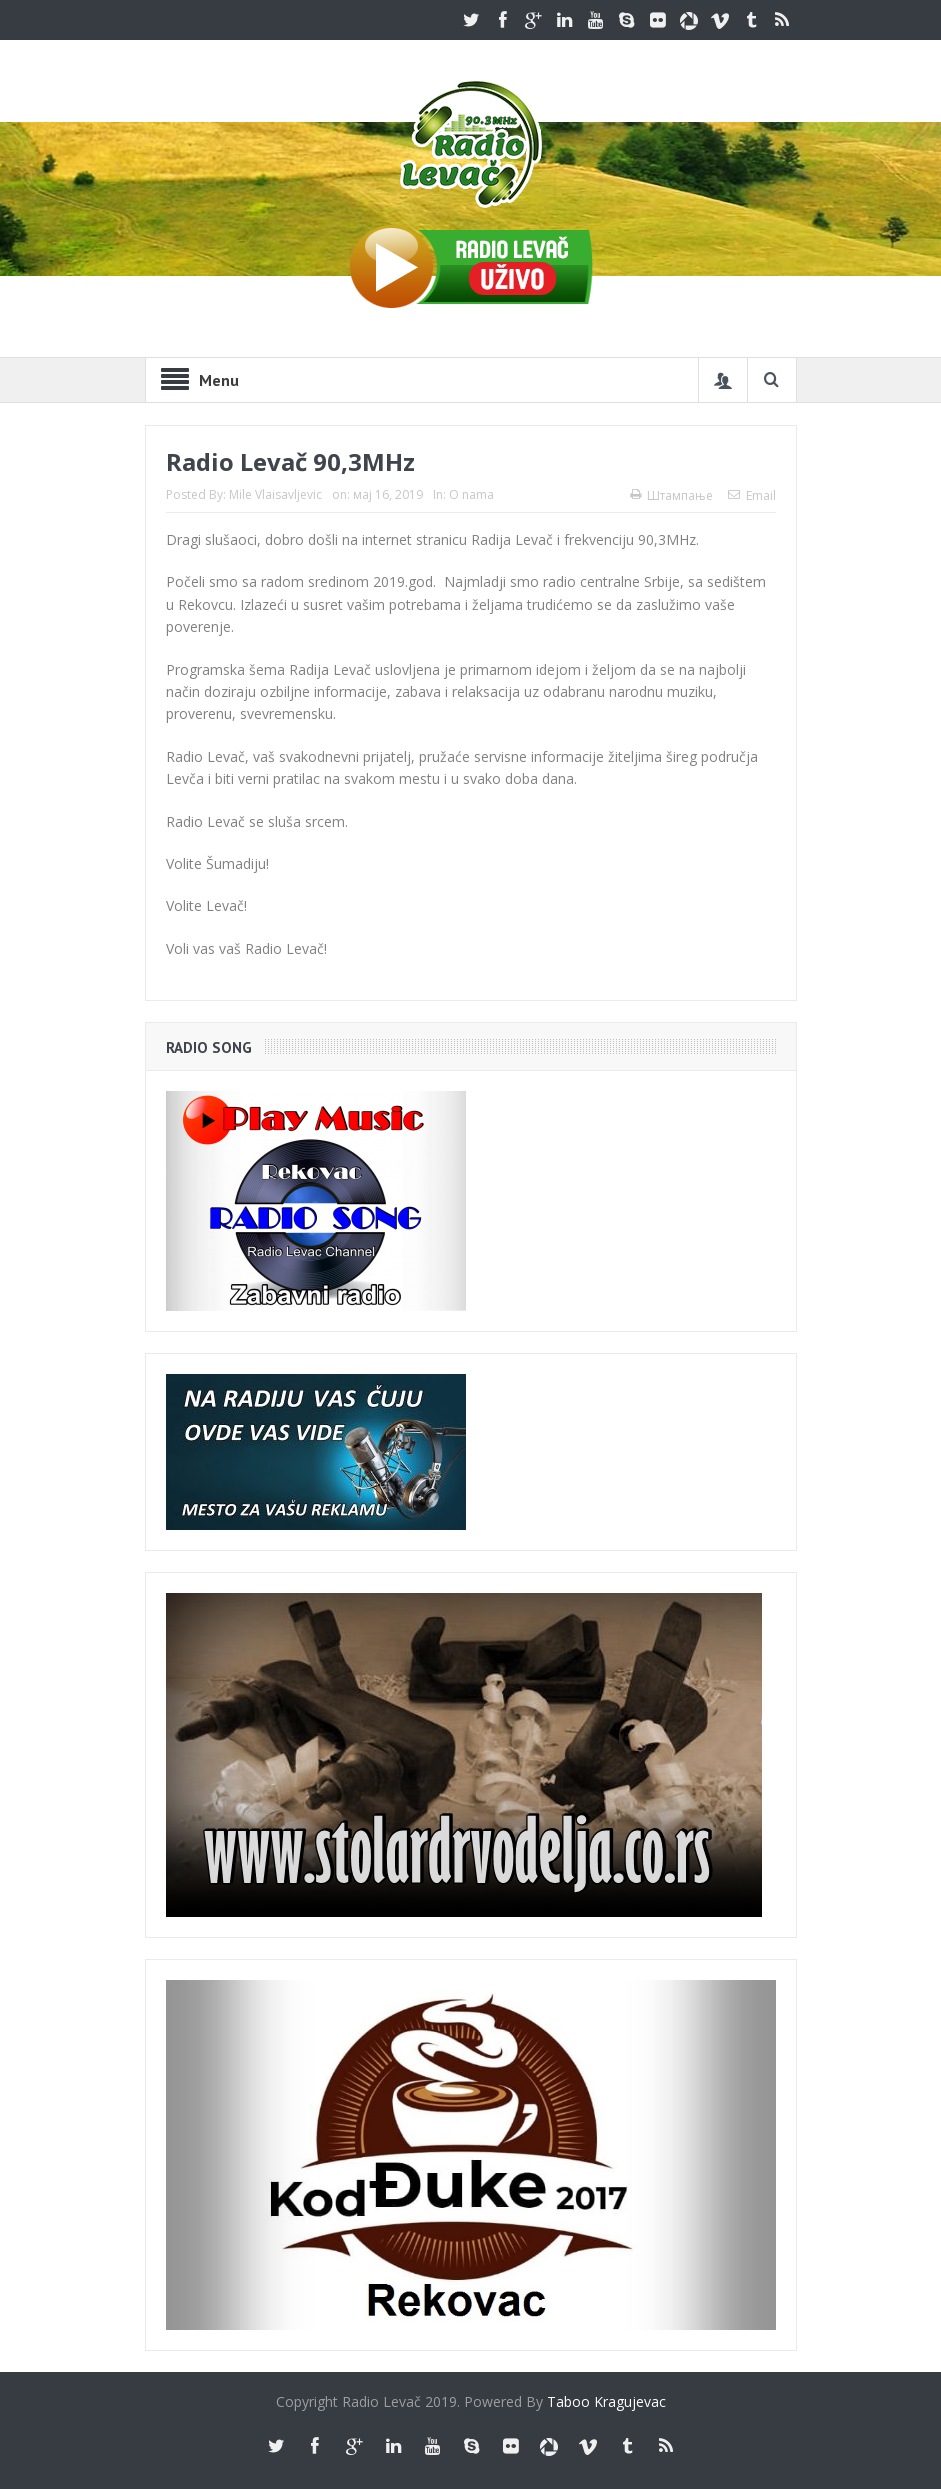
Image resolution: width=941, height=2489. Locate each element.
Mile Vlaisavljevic (275, 494)
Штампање (671, 495)
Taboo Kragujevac (606, 2401)
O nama (471, 494)
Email (752, 495)
